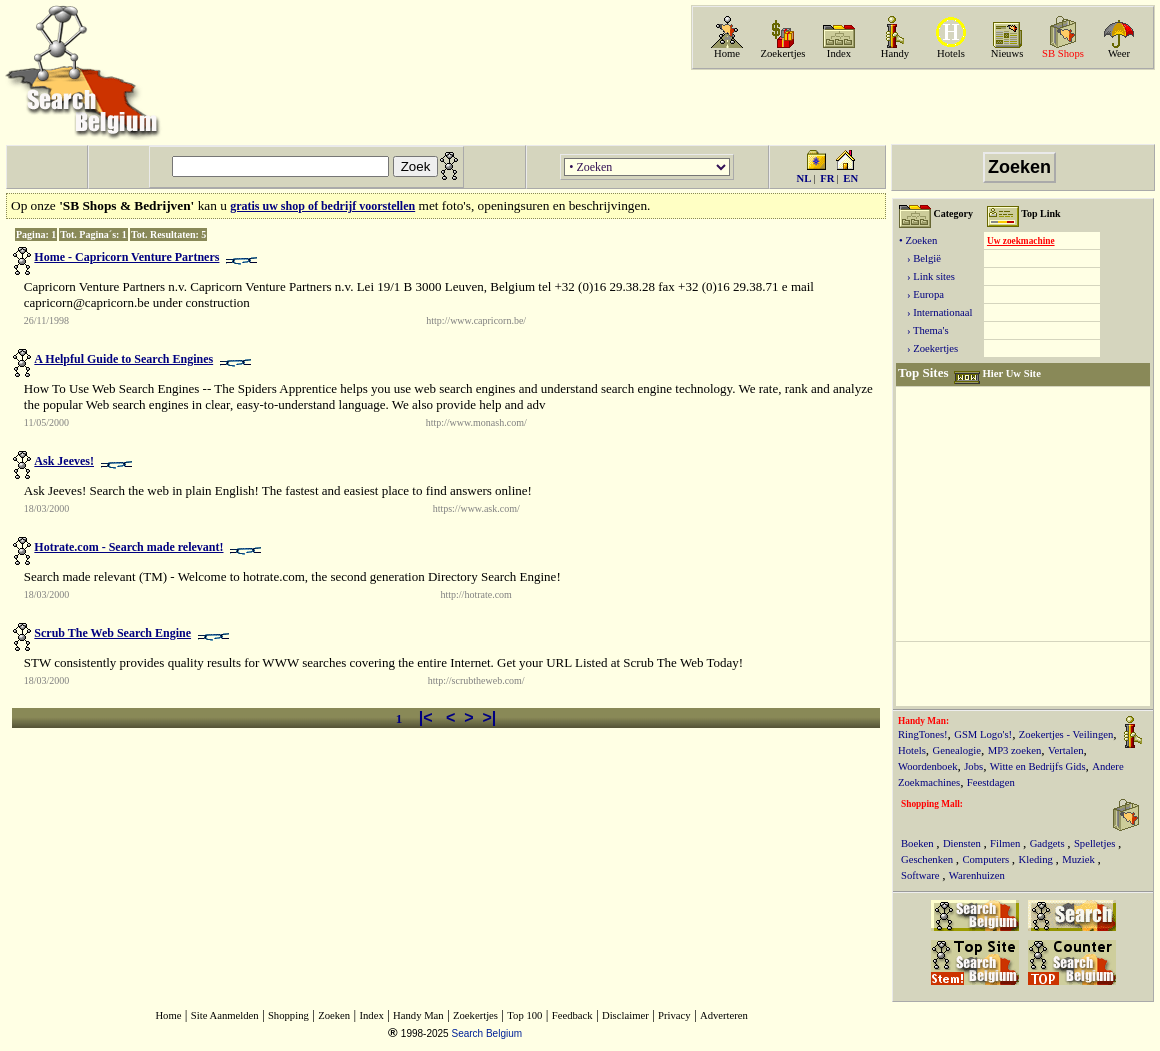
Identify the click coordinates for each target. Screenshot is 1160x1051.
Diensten (963, 843)
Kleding (1037, 859)
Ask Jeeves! (64, 461)
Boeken (918, 843)
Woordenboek (928, 766)
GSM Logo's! (983, 734)
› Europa (921, 294)
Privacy (674, 1015)
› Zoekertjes (928, 348)
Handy (895, 53)
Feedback (572, 1015)
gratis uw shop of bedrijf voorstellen (322, 206)
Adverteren (724, 1015)
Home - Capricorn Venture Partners (126, 257)
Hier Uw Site (1011, 373)
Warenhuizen (977, 875)
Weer (1119, 53)
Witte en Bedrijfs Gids (1038, 766)
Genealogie (957, 750)
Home (727, 53)
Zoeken (334, 1015)
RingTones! (923, 734)
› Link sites (927, 276)
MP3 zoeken (1015, 750)
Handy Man (418, 1015)
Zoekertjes (783, 53)
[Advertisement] (921, 107)
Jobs (973, 766)
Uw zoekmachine (1021, 241)
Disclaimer (625, 1015)
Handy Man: (923, 721)
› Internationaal (935, 312)
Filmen (1006, 843)
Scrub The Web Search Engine (112, 633)
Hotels (951, 53)
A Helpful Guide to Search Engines (123, 359)
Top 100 (524, 1015)
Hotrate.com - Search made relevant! (128, 547)
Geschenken (928, 859)
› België (920, 258)
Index (839, 53)
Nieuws (1007, 53)
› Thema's (924, 330)
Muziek (1079, 859)
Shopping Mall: (932, 804)
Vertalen (1066, 750)
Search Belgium (486, 1033)
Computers (986, 859)
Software (921, 875)
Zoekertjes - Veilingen (1066, 734)
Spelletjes (1096, 843)
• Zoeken (918, 240)
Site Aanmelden (225, 1015)
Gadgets (1049, 843)
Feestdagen (991, 782)
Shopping (288, 1015)
